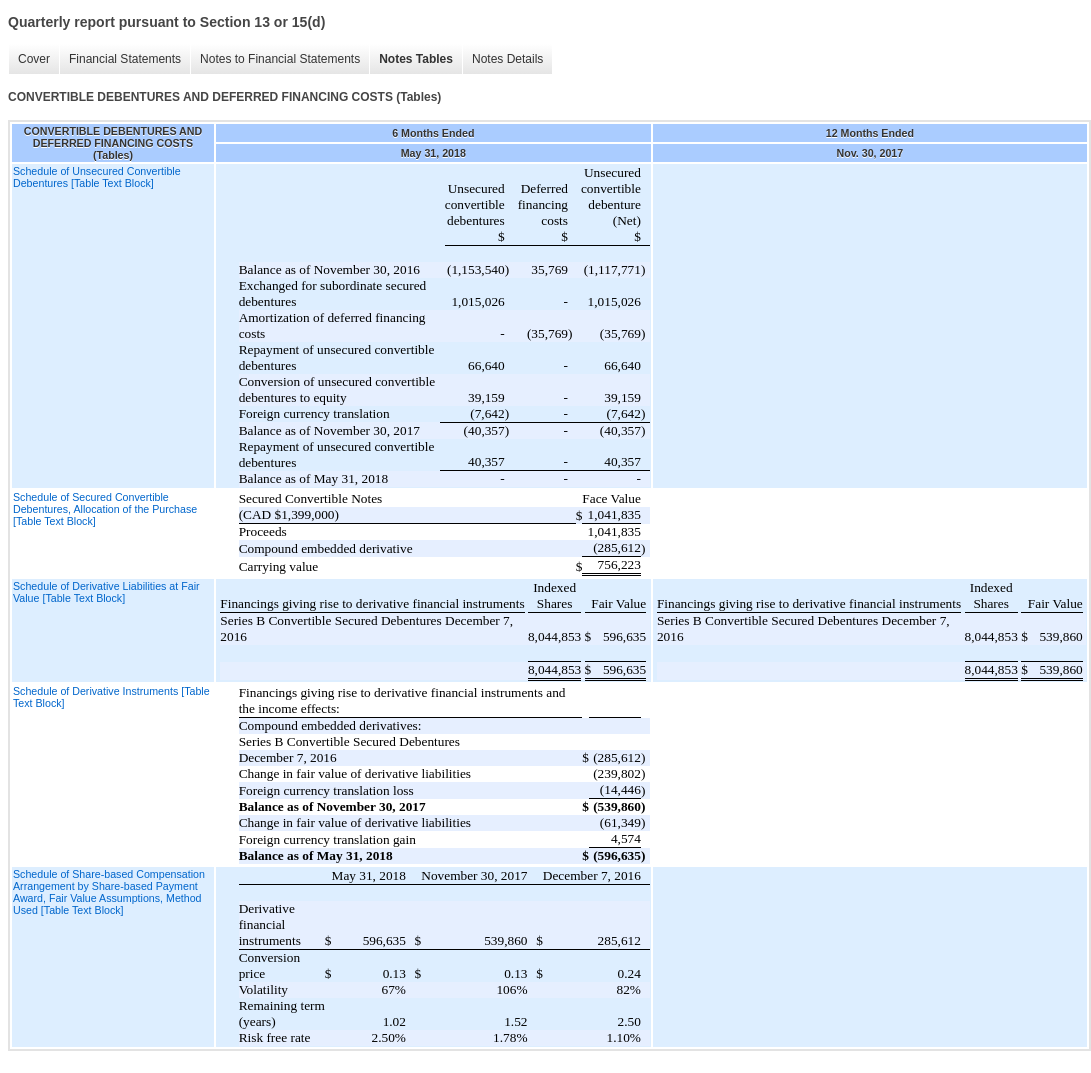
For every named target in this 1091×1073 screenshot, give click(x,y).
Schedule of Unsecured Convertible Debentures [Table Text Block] (97, 177)
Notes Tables (416, 59)
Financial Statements (125, 59)
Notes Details (507, 59)
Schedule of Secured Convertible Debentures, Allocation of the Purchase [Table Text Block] (105, 509)
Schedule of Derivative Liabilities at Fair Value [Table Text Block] (106, 592)
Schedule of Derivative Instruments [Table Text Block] (111, 697)
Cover (34, 59)
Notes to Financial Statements (280, 59)
